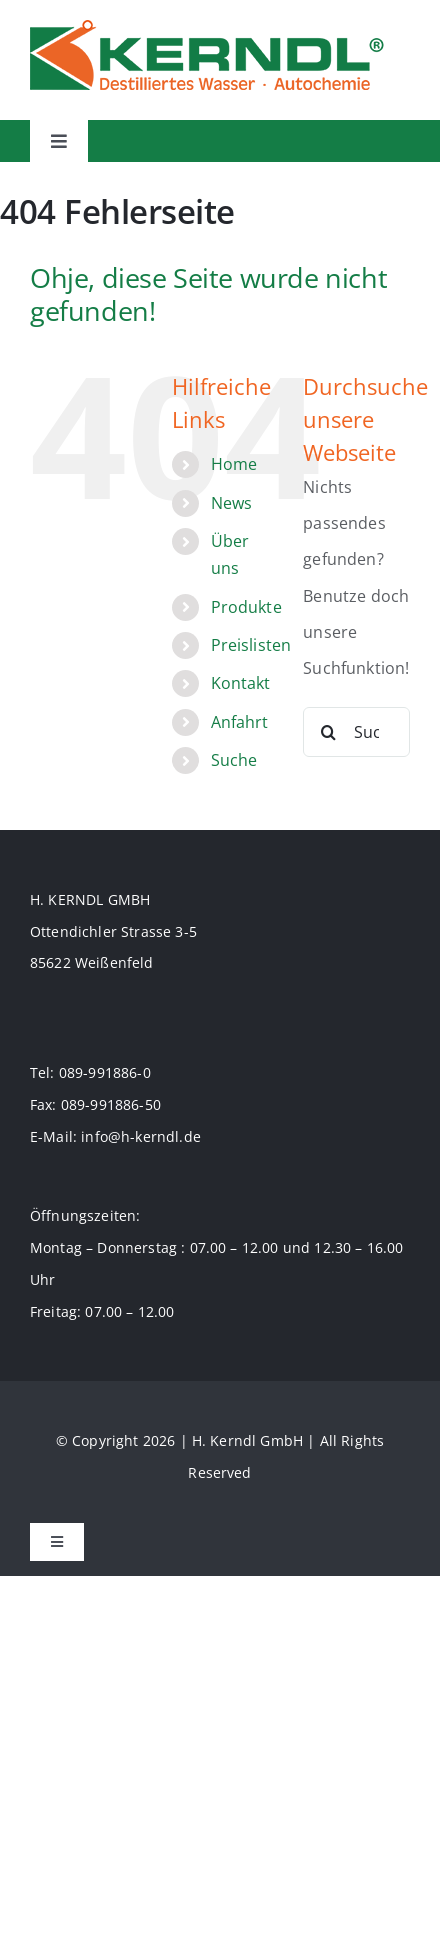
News (232, 503)
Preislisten (251, 645)
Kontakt (241, 683)
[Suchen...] (356, 732)
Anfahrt (240, 722)
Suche (234, 760)
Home (234, 464)
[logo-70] (207, 28)
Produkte (246, 607)
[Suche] (328, 732)
